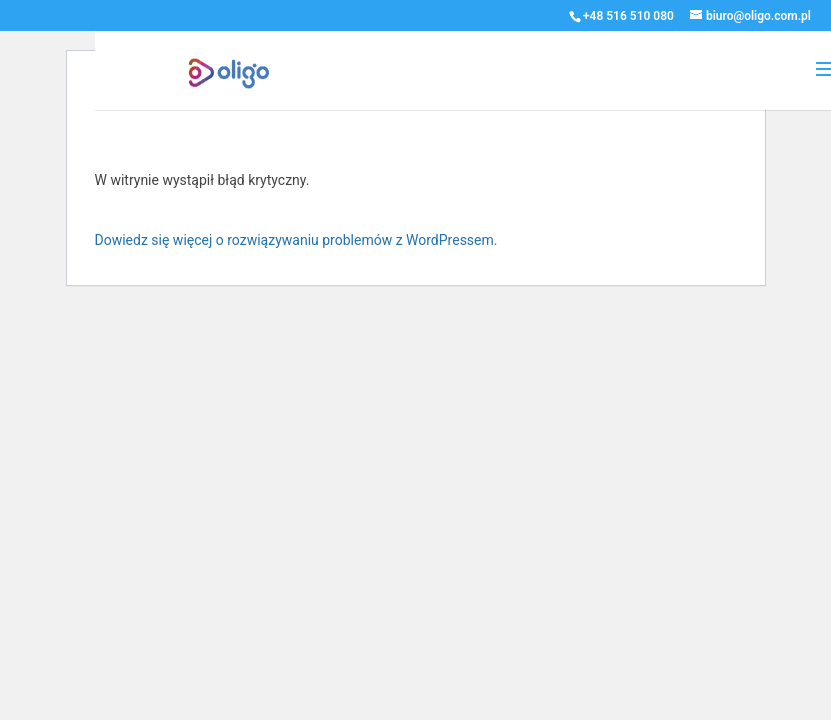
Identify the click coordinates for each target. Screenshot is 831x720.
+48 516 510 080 (628, 16)
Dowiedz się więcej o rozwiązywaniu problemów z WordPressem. (296, 240)
